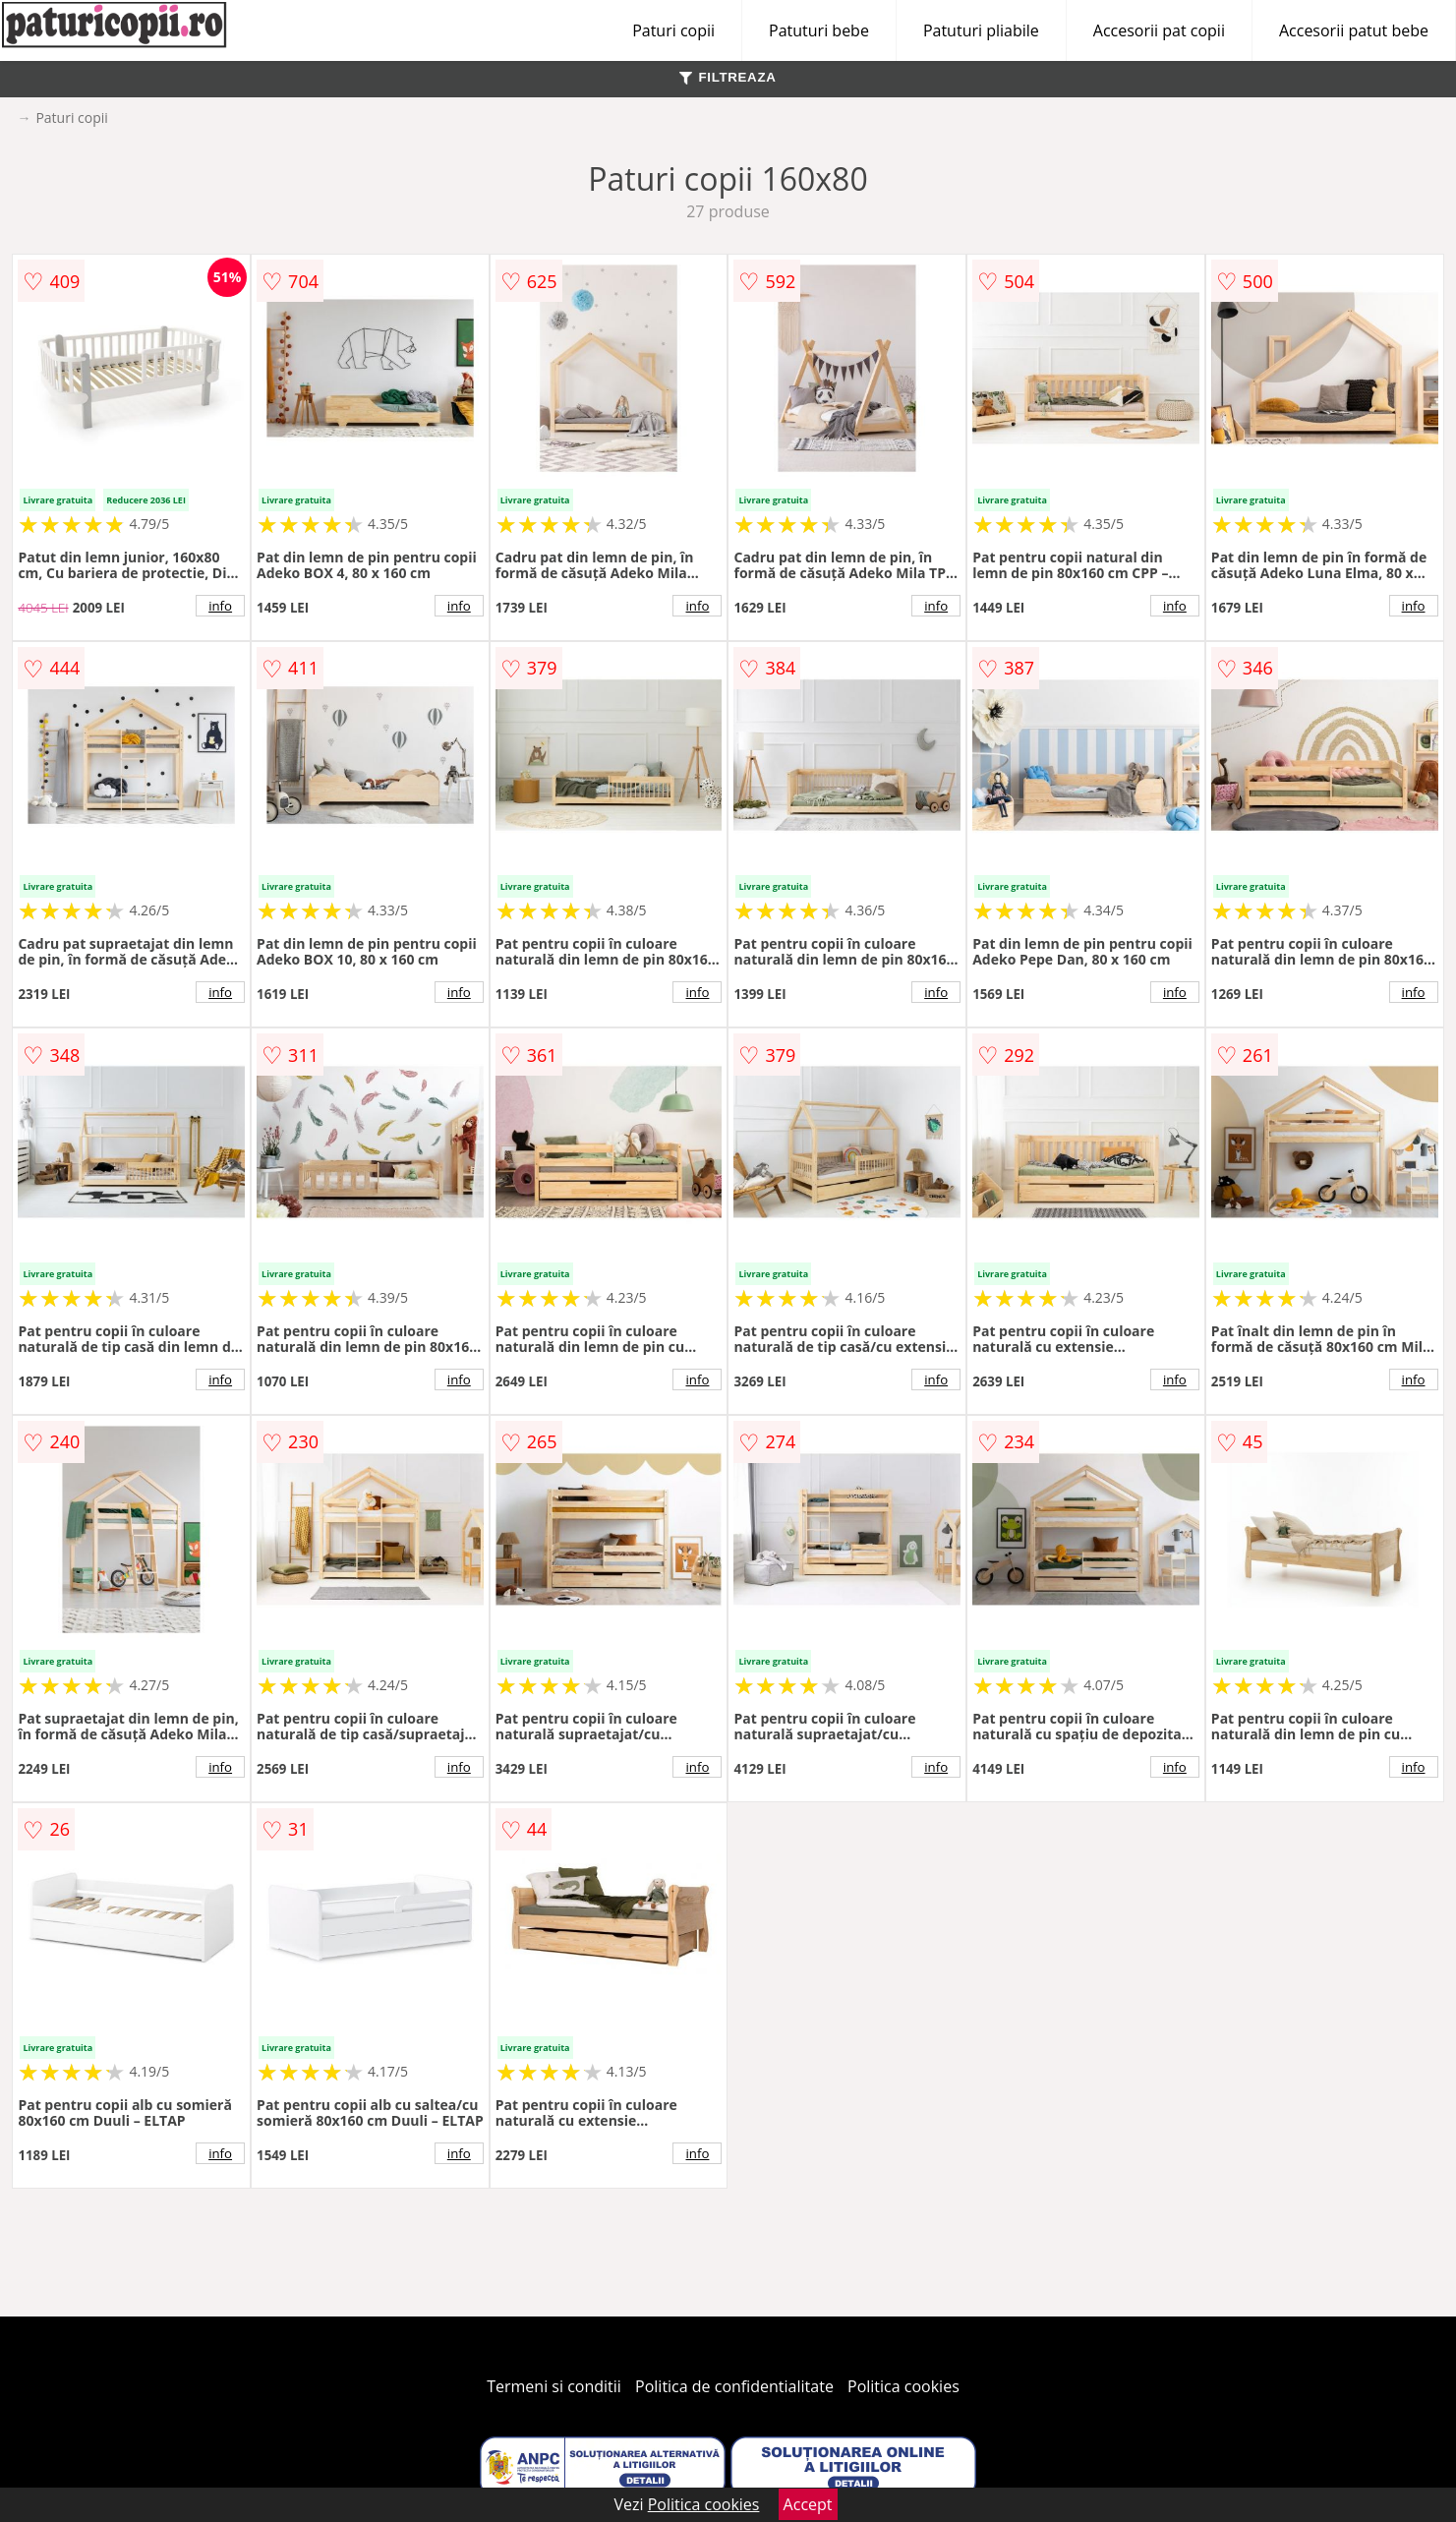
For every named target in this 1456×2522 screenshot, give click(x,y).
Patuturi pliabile (981, 30)
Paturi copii (673, 30)
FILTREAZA (727, 77)
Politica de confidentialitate (734, 2386)
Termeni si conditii (554, 2386)
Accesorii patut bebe (1353, 30)
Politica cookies (903, 2386)
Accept (808, 2504)
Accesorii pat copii (1159, 30)
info (220, 606)
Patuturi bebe (819, 30)
